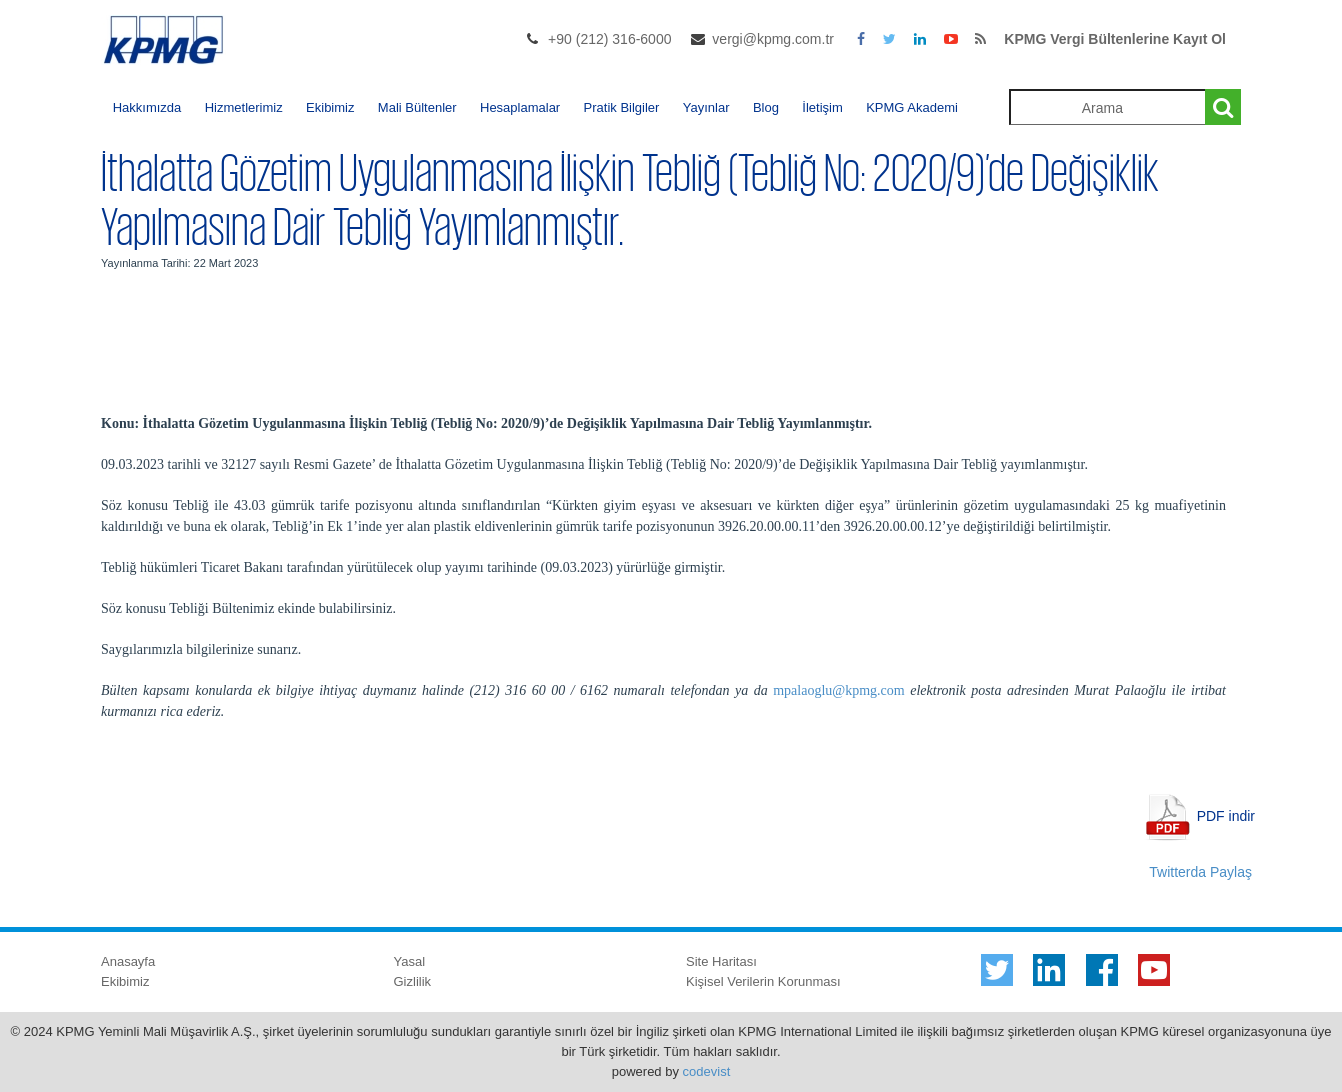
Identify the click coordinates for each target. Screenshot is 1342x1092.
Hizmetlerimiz (244, 107)
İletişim (822, 107)
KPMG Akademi (912, 107)
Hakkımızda (147, 107)
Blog (766, 107)
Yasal (410, 961)
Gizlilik (413, 981)
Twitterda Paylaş (1200, 872)
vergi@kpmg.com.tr (773, 39)
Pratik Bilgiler (622, 107)
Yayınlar (706, 107)
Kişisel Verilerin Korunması (763, 981)
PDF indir (1226, 815)
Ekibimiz (330, 107)
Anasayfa (128, 961)
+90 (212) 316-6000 (609, 39)
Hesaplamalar (520, 107)
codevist (707, 1071)
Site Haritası (721, 961)
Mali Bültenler (417, 107)
